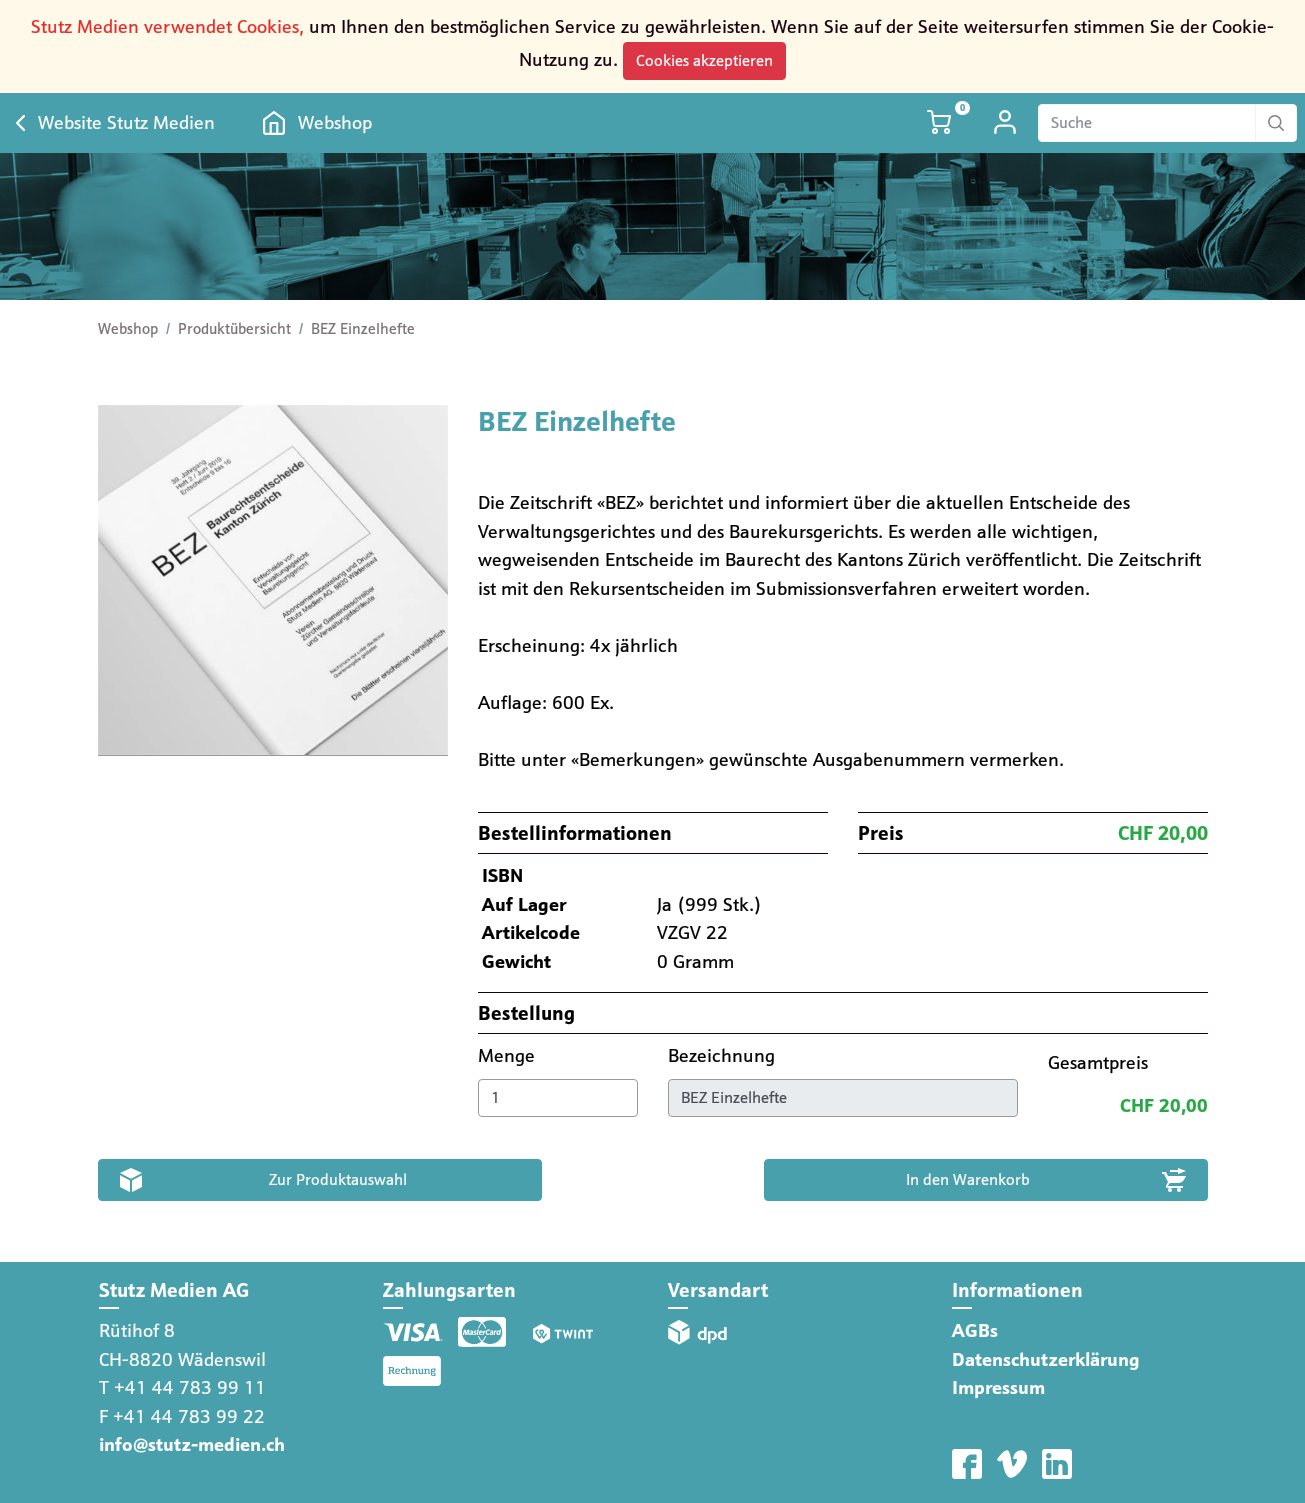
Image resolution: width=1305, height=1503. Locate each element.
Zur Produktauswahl (338, 1179)
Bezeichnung (724, 1055)
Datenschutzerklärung (1046, 1359)
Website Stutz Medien (126, 122)
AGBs (975, 1330)
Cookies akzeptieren (704, 60)
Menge (509, 1055)
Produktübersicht (234, 329)
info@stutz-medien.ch (192, 1444)
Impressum (998, 1387)
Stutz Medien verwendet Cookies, (167, 26)
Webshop (335, 122)
